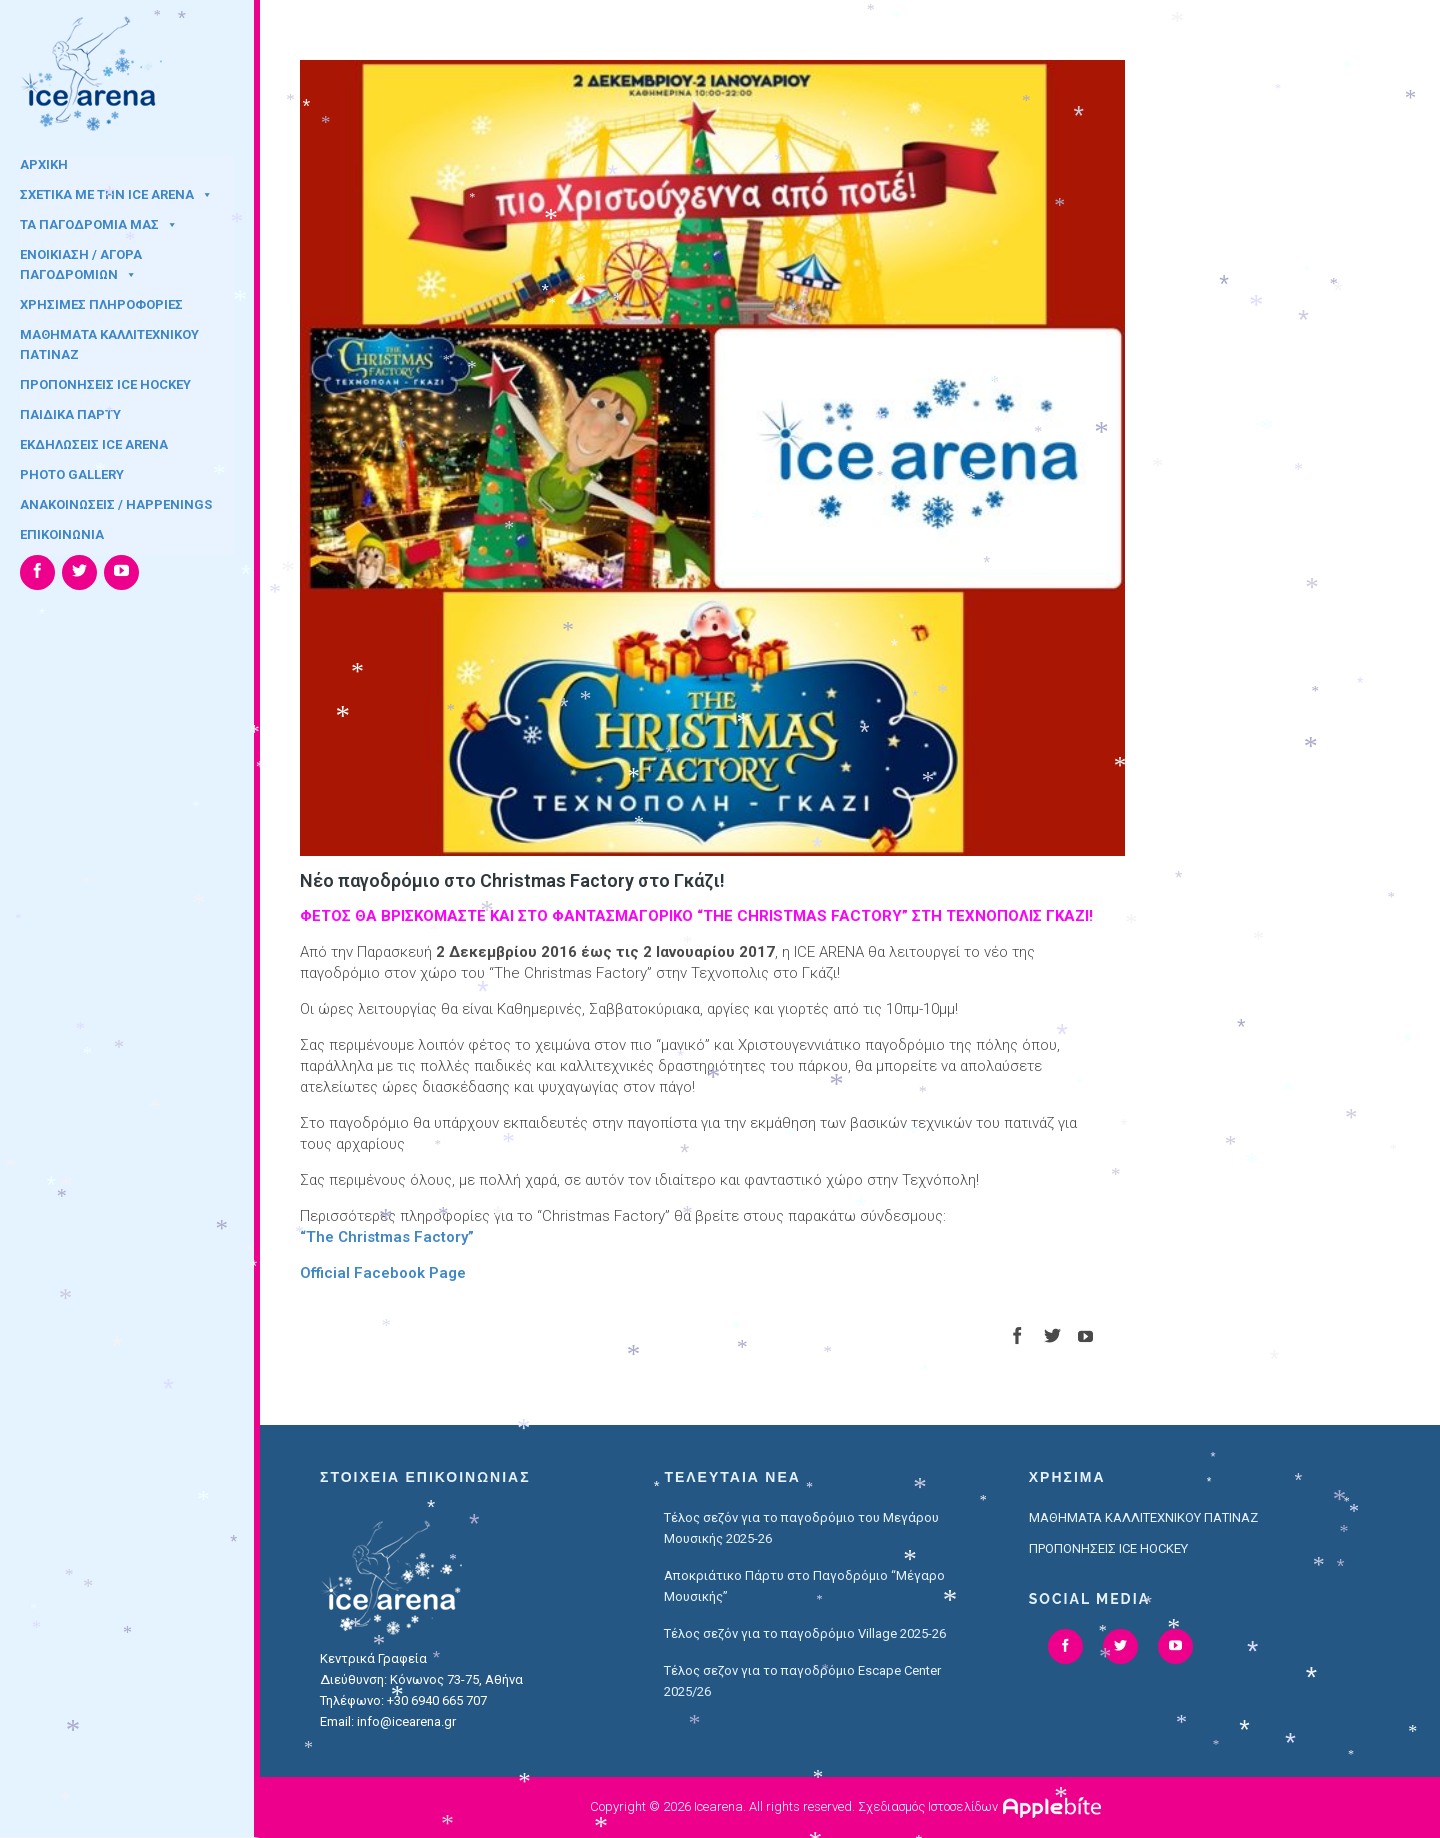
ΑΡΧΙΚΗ (44, 164)
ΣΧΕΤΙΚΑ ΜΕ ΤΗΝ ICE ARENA (116, 194)
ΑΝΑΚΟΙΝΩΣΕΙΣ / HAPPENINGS (116, 504)
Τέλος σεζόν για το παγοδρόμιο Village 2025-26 (805, 1633)
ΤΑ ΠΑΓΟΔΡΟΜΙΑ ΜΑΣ (99, 224)
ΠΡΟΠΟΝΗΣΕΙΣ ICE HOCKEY (105, 384)
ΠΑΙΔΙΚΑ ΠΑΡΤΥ (70, 414)
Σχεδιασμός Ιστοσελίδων (928, 1806)
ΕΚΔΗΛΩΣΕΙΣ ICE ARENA (94, 444)
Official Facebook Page (383, 1273)
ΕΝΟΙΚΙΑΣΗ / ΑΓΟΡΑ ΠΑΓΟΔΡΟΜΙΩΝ (81, 261)
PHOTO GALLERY (72, 474)
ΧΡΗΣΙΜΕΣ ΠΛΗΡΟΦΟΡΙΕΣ (101, 304)
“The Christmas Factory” (387, 1237)
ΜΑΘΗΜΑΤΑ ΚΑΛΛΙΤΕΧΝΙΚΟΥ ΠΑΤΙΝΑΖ (109, 341)
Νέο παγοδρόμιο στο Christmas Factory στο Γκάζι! (512, 880)
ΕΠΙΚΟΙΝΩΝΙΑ (62, 534)
